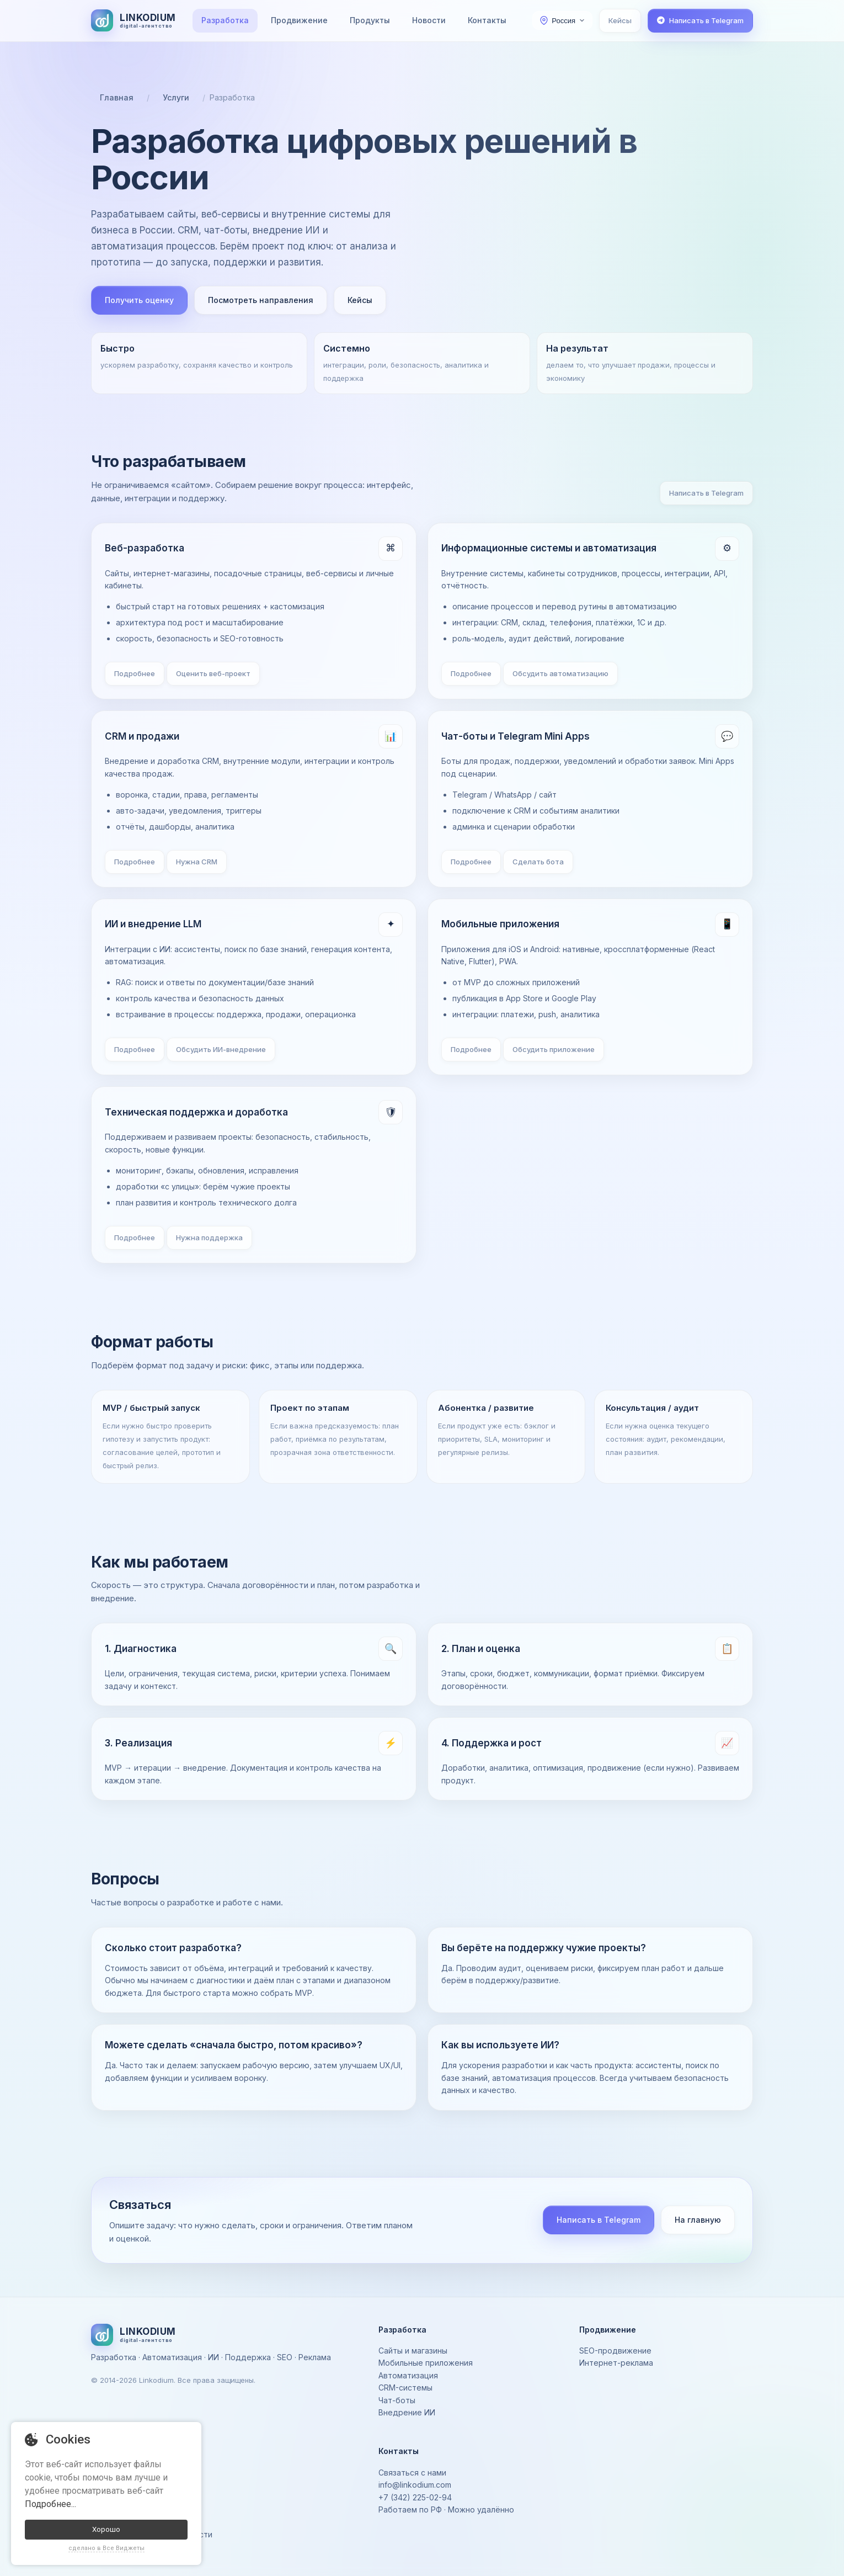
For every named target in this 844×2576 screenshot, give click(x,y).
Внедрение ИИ (406, 2412)
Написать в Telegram (706, 492)
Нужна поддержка (209, 1237)
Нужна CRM (196, 861)
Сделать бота (538, 861)
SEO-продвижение (615, 2350)
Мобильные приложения (425, 2362)
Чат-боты (396, 2400)
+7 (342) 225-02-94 (415, 2497)
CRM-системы (405, 2387)
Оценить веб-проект (213, 673)
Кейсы (620, 20)
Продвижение (299, 20)
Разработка (225, 20)
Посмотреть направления (260, 300)
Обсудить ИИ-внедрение (221, 1049)
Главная (116, 97)
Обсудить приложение (553, 1049)
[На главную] (133, 20)
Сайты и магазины (412, 2350)
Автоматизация (408, 2375)
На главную (698, 2219)
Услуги (176, 97)
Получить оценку (139, 300)
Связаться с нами (412, 2472)
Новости (429, 20)
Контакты (487, 20)
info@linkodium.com (414, 2484)
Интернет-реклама (616, 2362)
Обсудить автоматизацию (560, 673)
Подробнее (134, 673)
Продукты (370, 20)
